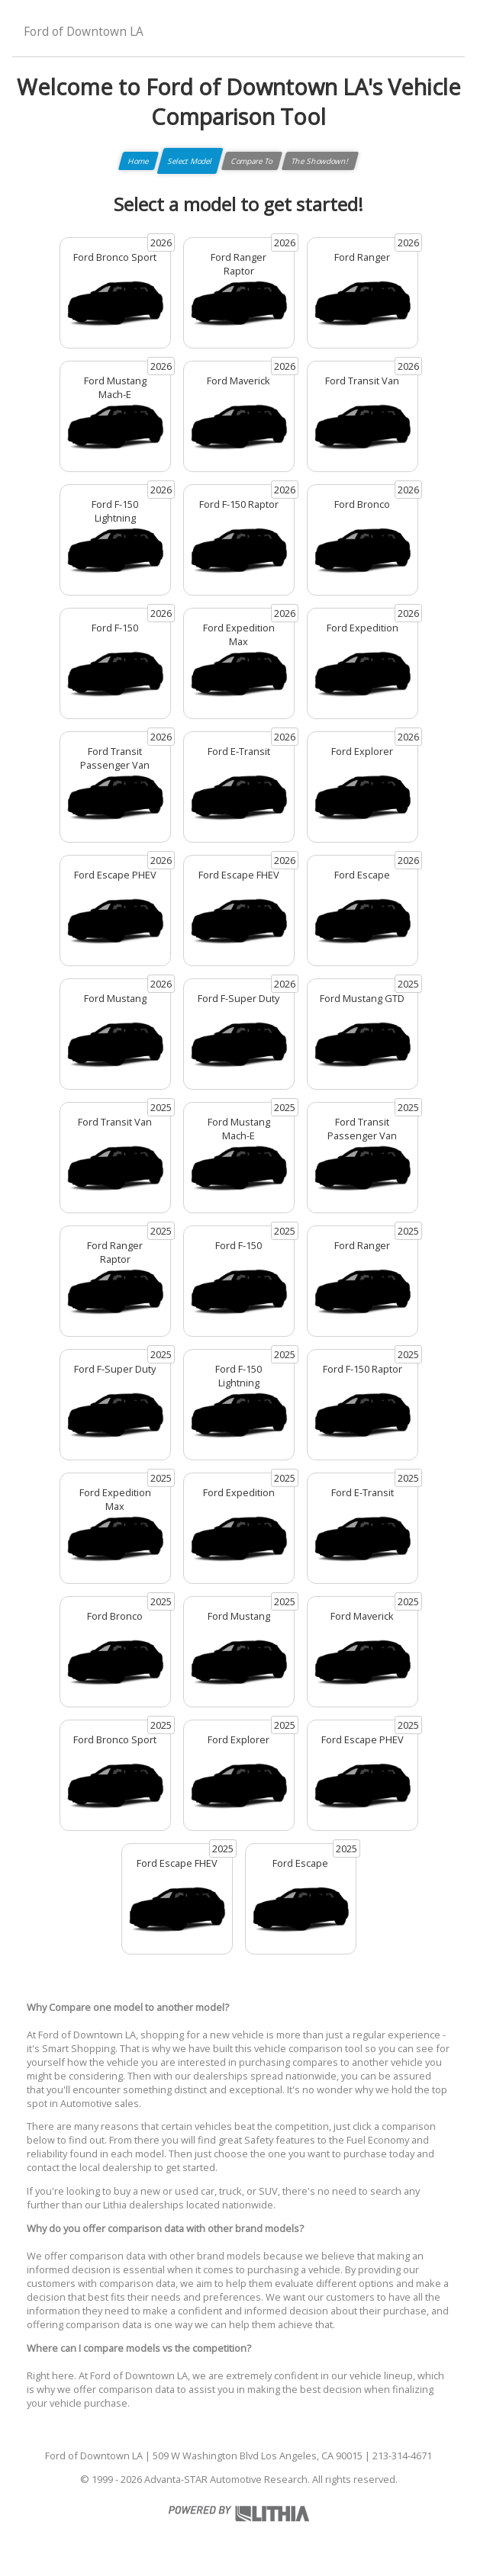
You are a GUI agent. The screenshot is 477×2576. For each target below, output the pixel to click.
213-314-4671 (402, 2455)
